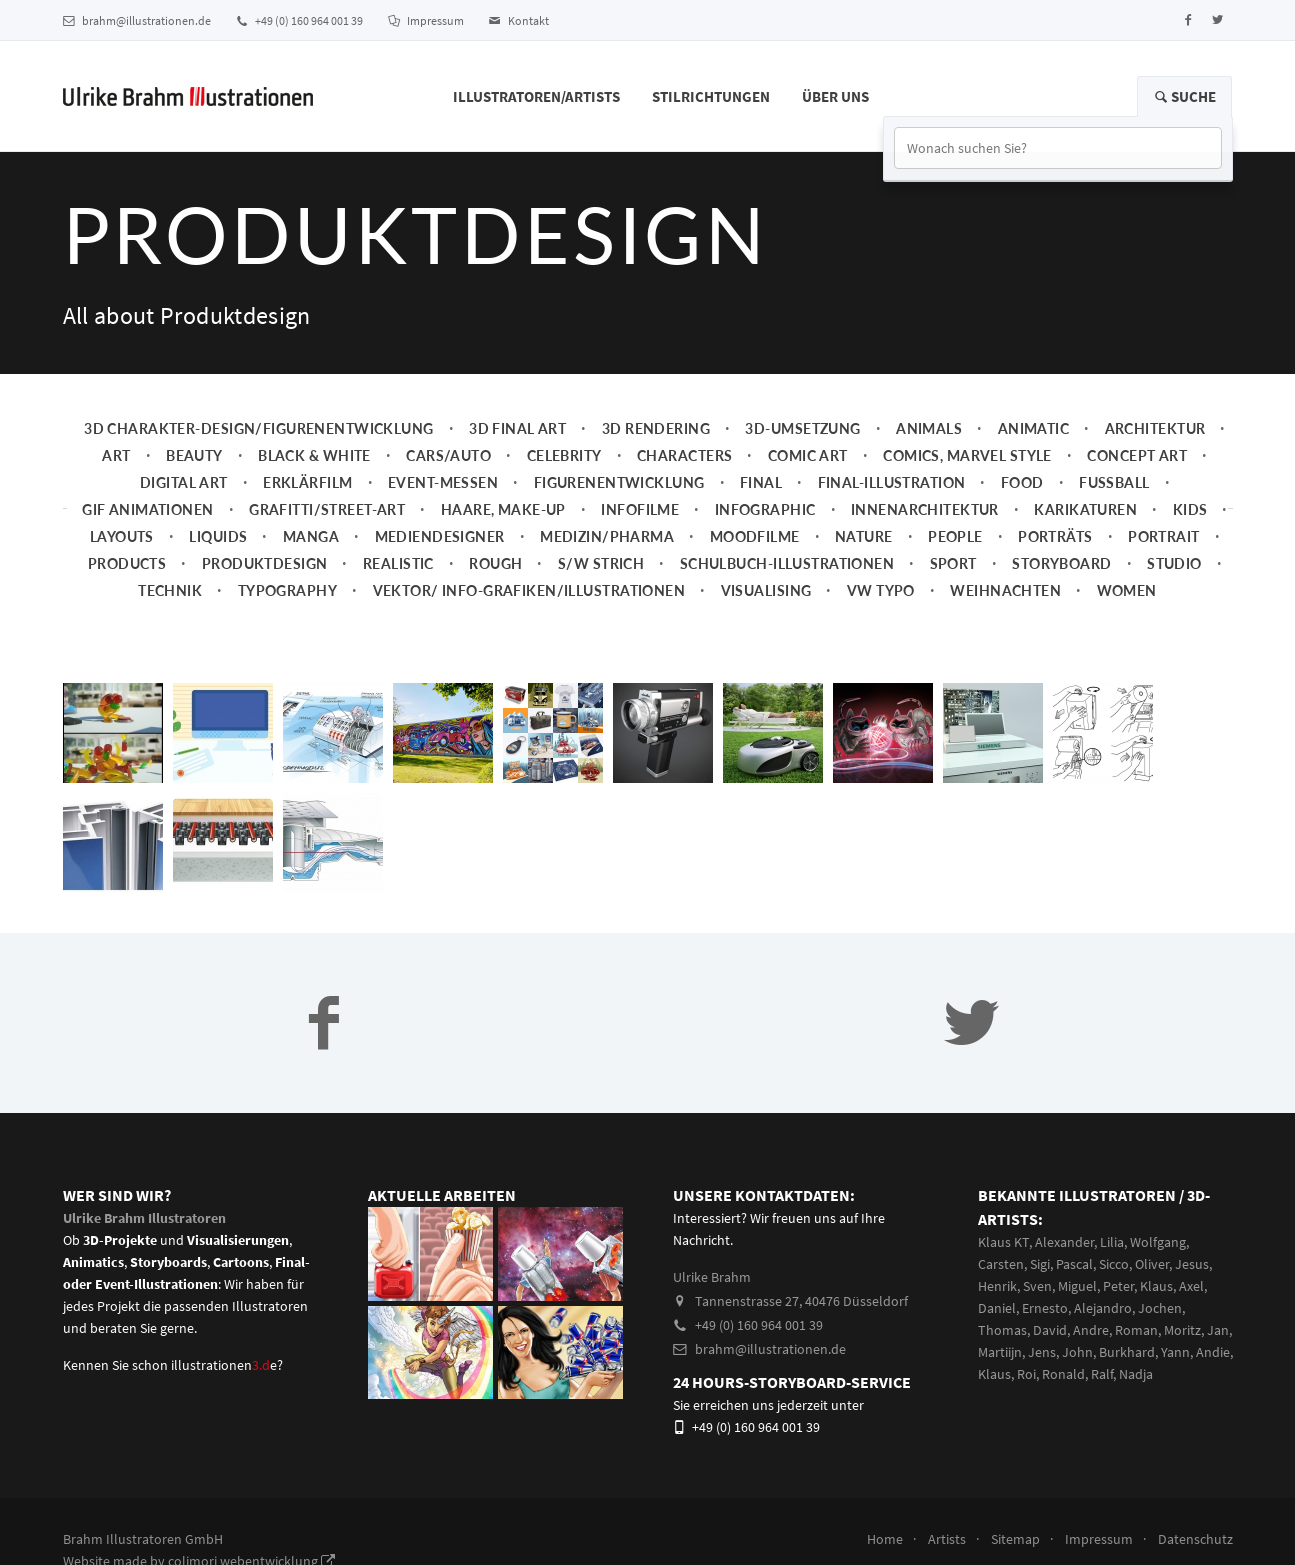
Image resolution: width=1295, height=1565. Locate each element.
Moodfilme (755, 536)
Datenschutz (1195, 1539)
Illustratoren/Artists (536, 96)
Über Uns (835, 96)
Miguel (1077, 1286)
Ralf (1102, 1374)
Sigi (1040, 1264)
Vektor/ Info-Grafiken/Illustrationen (529, 590)
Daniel (997, 1308)
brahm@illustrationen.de (137, 20)
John (1077, 1352)
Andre (1091, 1330)
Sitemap (1015, 1539)
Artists (947, 1539)
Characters (684, 455)
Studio (1174, 563)
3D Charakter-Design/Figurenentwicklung (259, 428)
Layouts (122, 536)
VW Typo (881, 590)
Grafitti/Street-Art (327, 509)
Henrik (997, 1286)
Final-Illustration (892, 482)
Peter (1118, 1286)
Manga (311, 536)
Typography (287, 590)
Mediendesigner (440, 536)
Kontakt (519, 20)
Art (116, 455)
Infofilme (640, 509)
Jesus (1192, 1264)
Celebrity (564, 455)
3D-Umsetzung (802, 428)
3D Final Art (517, 428)
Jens (1042, 1352)
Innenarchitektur (925, 509)
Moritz (1182, 1330)
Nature (864, 536)
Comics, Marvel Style (967, 455)
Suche (1184, 96)
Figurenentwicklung (619, 482)
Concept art (1137, 455)
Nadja (1136, 1374)
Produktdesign (265, 563)
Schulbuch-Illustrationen (787, 563)
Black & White (314, 455)
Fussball (1114, 482)
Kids (1190, 509)
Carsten (1001, 1264)
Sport (953, 563)
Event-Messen (443, 482)
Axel (1191, 1286)
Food (1022, 482)
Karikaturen (1085, 509)
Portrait (1163, 536)
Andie (1213, 1352)
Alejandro (1103, 1308)
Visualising (766, 590)
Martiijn (1000, 1352)
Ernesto (1045, 1308)
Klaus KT (1003, 1242)
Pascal (1074, 1264)
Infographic (765, 509)
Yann (1175, 1352)
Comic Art (808, 455)
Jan (1218, 1330)
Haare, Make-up (503, 509)
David (1050, 1330)
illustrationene (224, 1365)
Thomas (1002, 1330)
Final (761, 482)
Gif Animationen (148, 509)
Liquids (218, 536)
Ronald (1063, 1374)
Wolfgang (1158, 1242)
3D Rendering (656, 428)
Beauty (194, 455)
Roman (1136, 1330)
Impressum (426, 20)
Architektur (1155, 428)
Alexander (1064, 1242)
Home (885, 1539)
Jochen (1160, 1308)
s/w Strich (601, 563)
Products (127, 563)
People (955, 536)
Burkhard (1127, 1352)
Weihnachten (1005, 590)
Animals (929, 428)
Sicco (1114, 1264)
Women (1127, 590)
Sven (1037, 1286)
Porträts (1055, 536)
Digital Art (184, 482)
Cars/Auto (448, 455)
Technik (170, 590)
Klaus (1156, 1286)
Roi (1026, 1374)
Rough (495, 563)
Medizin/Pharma (607, 536)
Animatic (1033, 428)
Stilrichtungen (711, 96)
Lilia (1112, 1242)
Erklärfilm (307, 482)
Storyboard (1061, 563)
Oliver (1152, 1264)
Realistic (398, 563)
